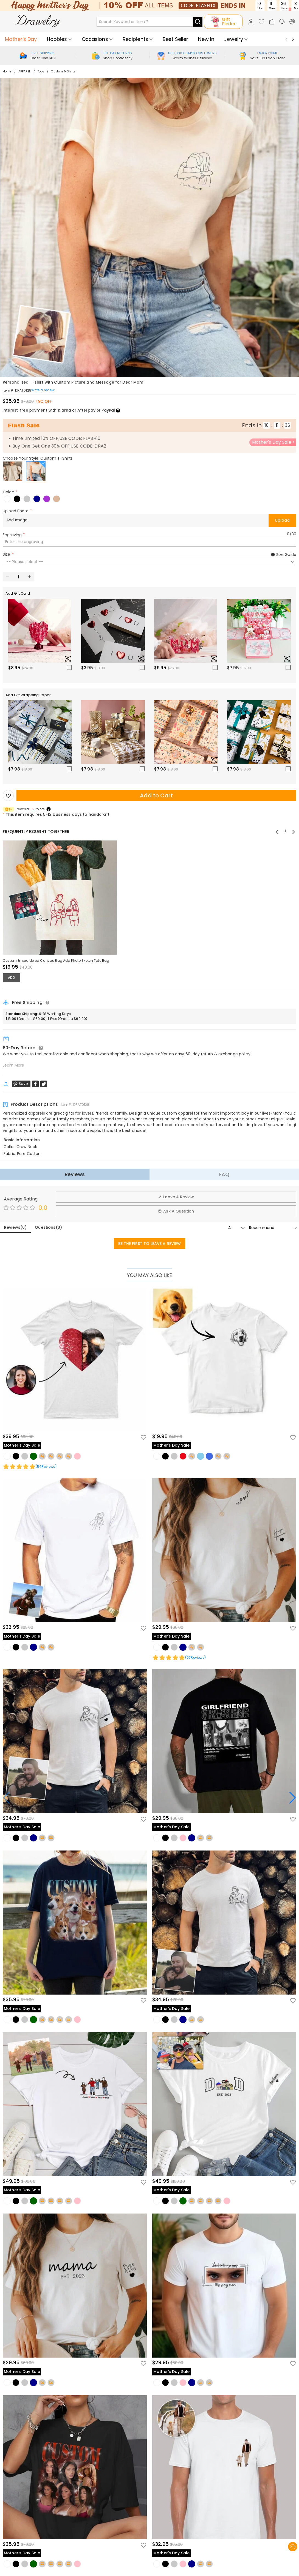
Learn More (13, 1065)
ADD (11, 977)
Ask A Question (176, 1211)
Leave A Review (176, 1197)
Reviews (75, 1174)
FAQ (224, 1174)
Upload (282, 520)
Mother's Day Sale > (273, 442)
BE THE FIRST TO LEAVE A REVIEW (149, 1243)
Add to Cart (156, 795)
